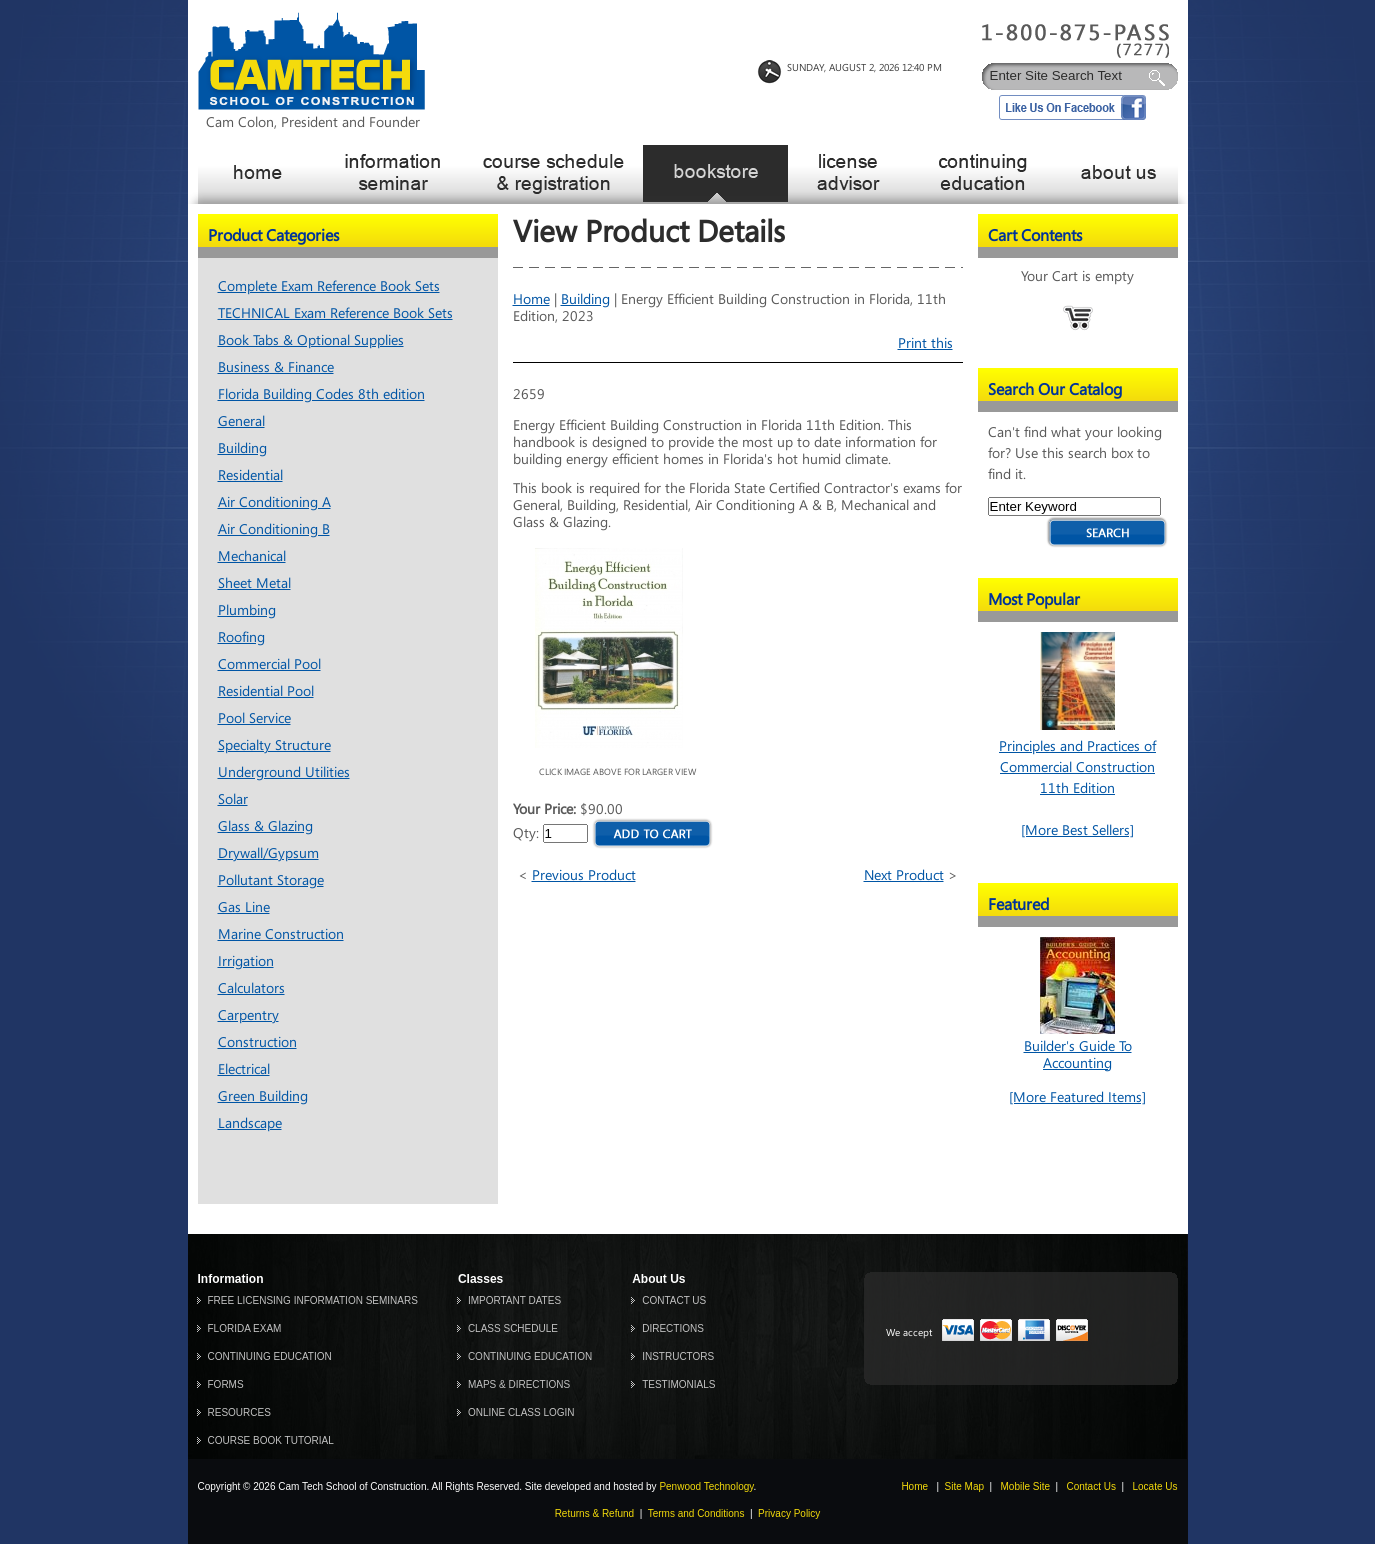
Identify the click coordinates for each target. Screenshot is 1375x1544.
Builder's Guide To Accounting (1078, 1046)
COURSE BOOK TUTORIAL (271, 1440)
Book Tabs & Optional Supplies (311, 340)
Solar (233, 799)
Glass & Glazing (265, 826)
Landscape (250, 1123)
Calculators (251, 988)
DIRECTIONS (673, 1328)
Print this (925, 343)
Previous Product (584, 875)
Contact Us (1091, 1486)
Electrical (244, 1069)
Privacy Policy (789, 1513)
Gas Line (244, 907)
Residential (250, 475)
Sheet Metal (254, 583)
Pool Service (254, 718)
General (241, 421)
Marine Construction (281, 934)
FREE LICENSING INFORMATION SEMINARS (313, 1300)
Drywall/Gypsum (268, 853)
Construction (257, 1042)
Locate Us (1154, 1486)
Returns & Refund (595, 1513)
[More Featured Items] (1077, 1097)
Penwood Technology (706, 1486)
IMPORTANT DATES (514, 1300)
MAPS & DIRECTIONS (519, 1384)
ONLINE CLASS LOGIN (521, 1412)
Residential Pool (266, 691)
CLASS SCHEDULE (513, 1328)
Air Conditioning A (274, 502)
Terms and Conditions (696, 1513)
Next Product (904, 875)
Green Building (263, 1096)
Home (531, 299)
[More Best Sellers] (1077, 830)
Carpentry (248, 1015)
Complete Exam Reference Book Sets (329, 286)
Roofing (241, 637)
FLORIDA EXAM (245, 1328)
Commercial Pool (269, 664)
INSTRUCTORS (678, 1356)
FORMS (226, 1384)
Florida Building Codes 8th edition (321, 394)
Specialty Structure (274, 745)
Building (242, 448)
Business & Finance (276, 367)
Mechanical (252, 556)
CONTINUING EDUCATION (270, 1356)
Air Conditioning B (274, 529)
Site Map (964, 1486)
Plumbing (247, 610)
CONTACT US (674, 1300)
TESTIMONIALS (678, 1384)
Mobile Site (1025, 1486)
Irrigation (246, 961)
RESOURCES (239, 1412)
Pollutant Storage (271, 880)
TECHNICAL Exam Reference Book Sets (335, 313)
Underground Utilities (284, 772)
